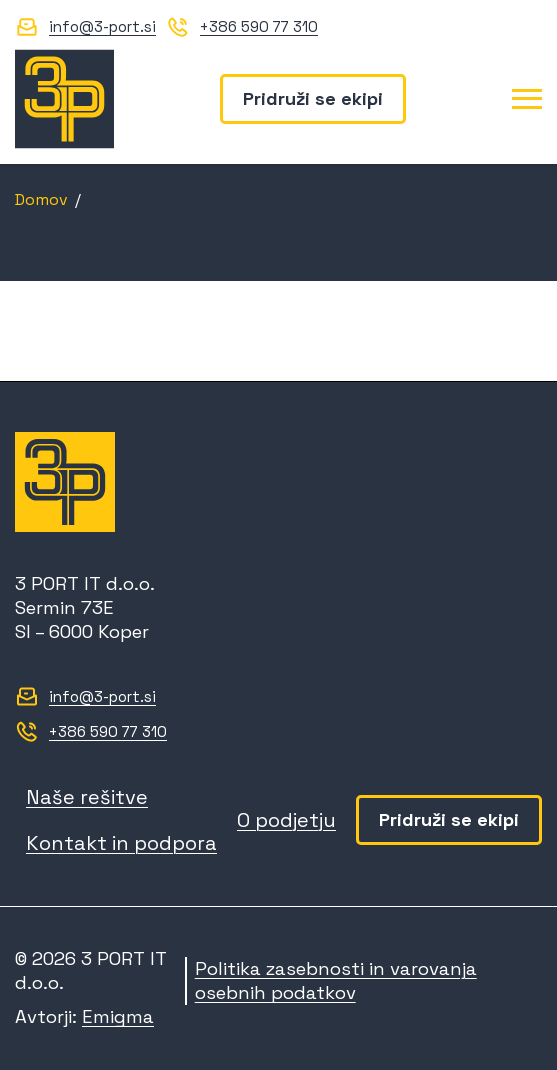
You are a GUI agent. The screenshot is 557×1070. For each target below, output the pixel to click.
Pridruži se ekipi (313, 98)
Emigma (118, 1016)
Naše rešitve (87, 797)
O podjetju (286, 820)
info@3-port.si (102, 26)
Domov (41, 199)
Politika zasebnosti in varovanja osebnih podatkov (336, 980)
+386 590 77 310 (259, 26)
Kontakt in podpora (121, 843)
